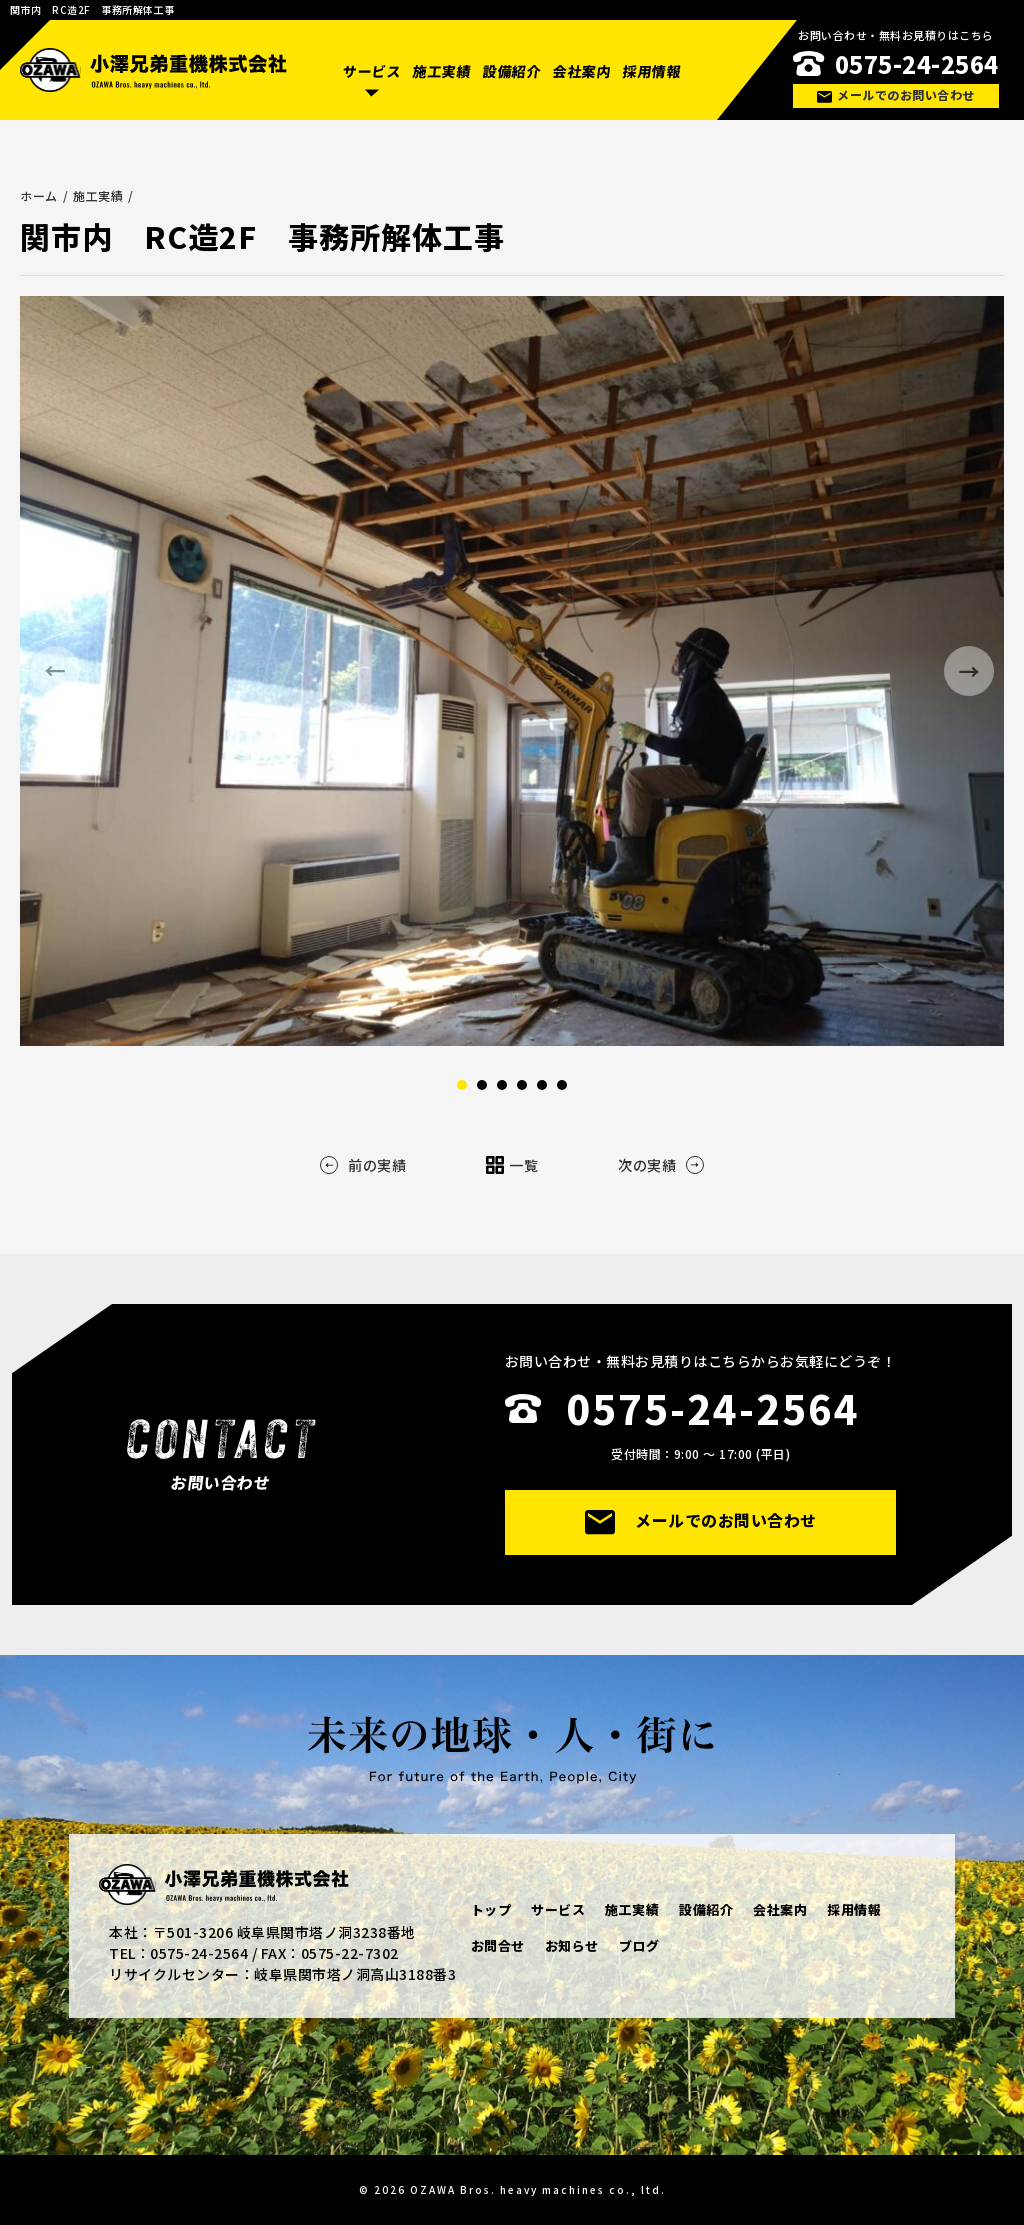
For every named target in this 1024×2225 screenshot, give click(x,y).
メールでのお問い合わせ (895, 94)
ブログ (639, 1945)
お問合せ (498, 1945)
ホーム (39, 195)
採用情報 (651, 71)
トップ (491, 1909)
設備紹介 (512, 71)
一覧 (512, 1165)
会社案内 (582, 71)
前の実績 (363, 1165)
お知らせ (572, 1945)
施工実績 (442, 71)
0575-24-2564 (917, 64)
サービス (372, 71)
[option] (512, 671)
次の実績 (661, 1165)
